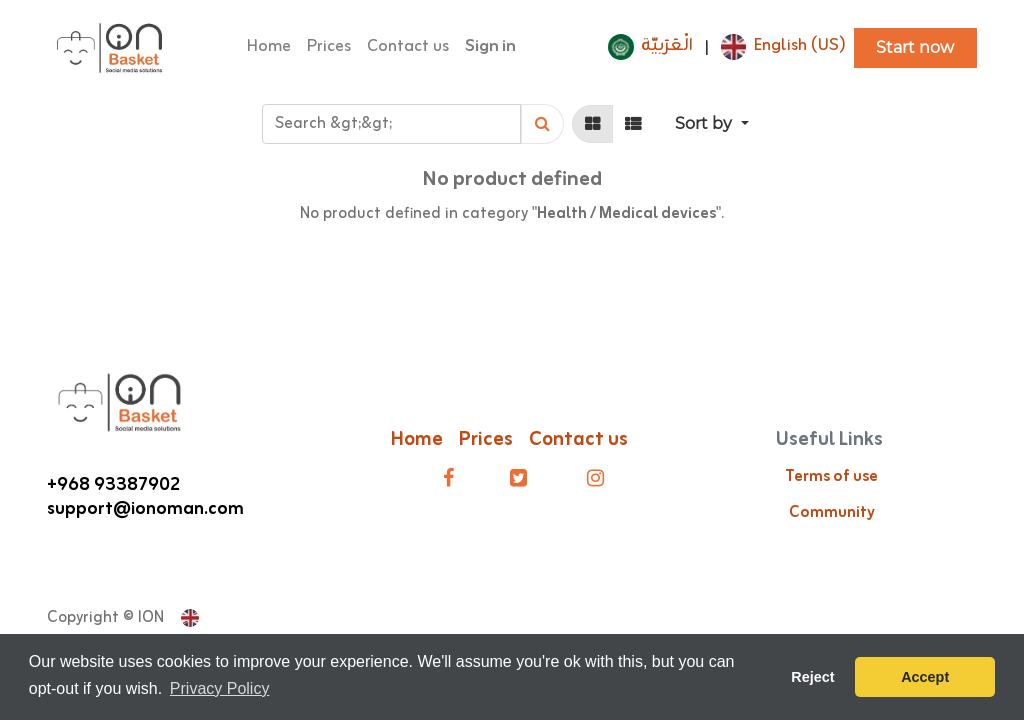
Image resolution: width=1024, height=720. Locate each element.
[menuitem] (269, 48)
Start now (915, 47)
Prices (486, 439)
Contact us (580, 439)
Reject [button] (812, 677)
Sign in (490, 47)
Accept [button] (925, 677)
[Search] (542, 124)
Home (417, 439)
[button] (711, 124)
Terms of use (831, 477)
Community (832, 513)
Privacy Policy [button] (220, 688)
